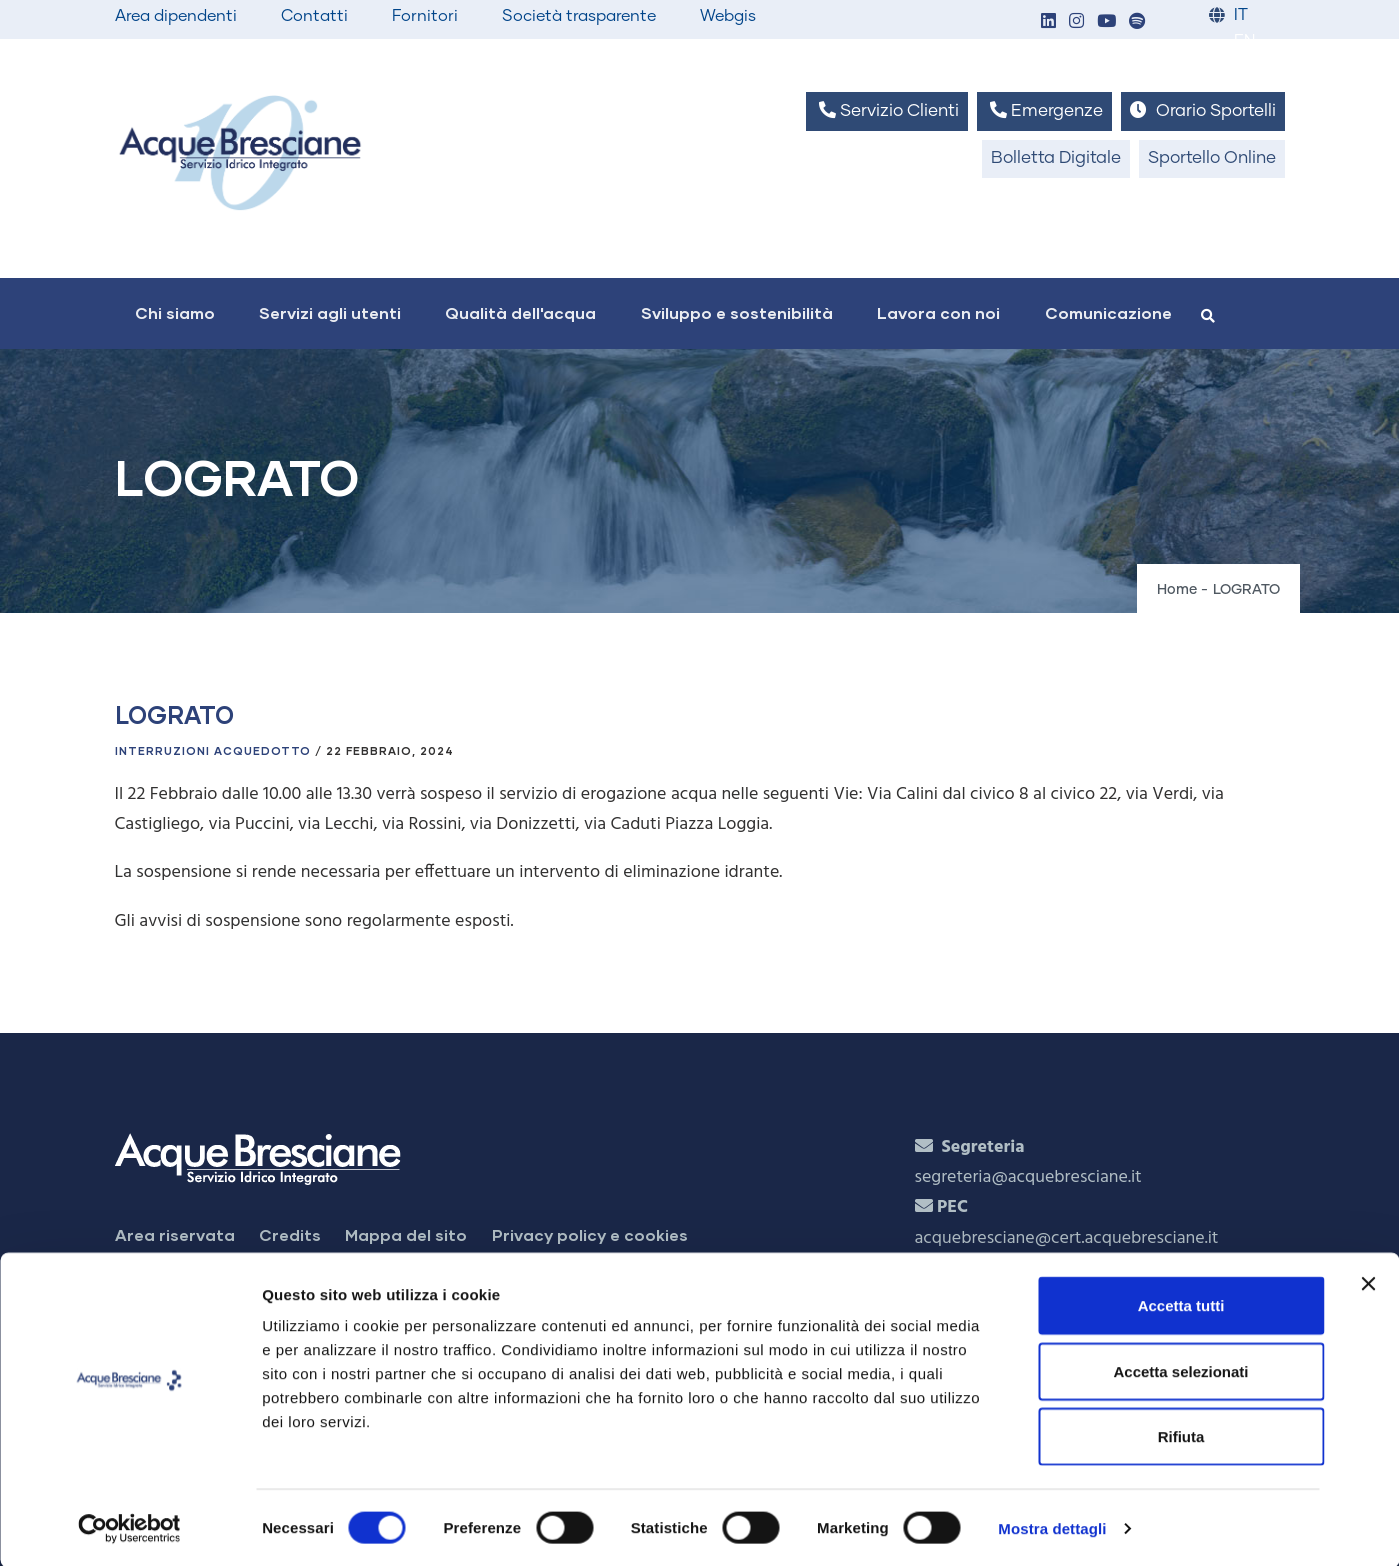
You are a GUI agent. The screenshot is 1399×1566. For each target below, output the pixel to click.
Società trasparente (579, 16)
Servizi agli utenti (330, 312)
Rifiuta (1181, 1434)
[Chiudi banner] (1368, 1282)
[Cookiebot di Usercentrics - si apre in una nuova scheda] (129, 1527)
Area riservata (175, 1234)
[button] (1049, 22)
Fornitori (425, 16)
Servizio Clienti (887, 110)
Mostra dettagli (1052, 1526)
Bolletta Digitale (1056, 158)
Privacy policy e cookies (590, 1234)
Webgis (728, 16)
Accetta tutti (1181, 1303)
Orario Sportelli (1202, 110)
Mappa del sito (406, 1234)
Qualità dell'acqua (520, 312)
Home (1177, 590)
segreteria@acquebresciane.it (1028, 1177)
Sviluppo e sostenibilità (737, 312)
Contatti (314, 16)
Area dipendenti (176, 16)
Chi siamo (175, 312)
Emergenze (1044, 110)
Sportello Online (1212, 158)
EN (1244, 41)
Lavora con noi (938, 312)
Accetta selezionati (1180, 1369)
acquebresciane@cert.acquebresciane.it (1067, 1238)
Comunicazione (1108, 312)
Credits (290, 1234)
